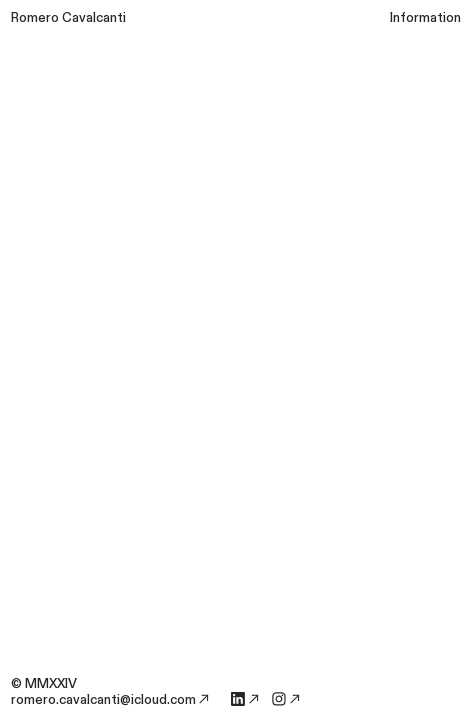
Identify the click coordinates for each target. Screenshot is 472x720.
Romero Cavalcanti (68, 18)
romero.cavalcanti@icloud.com (103, 700)
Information (425, 18)
